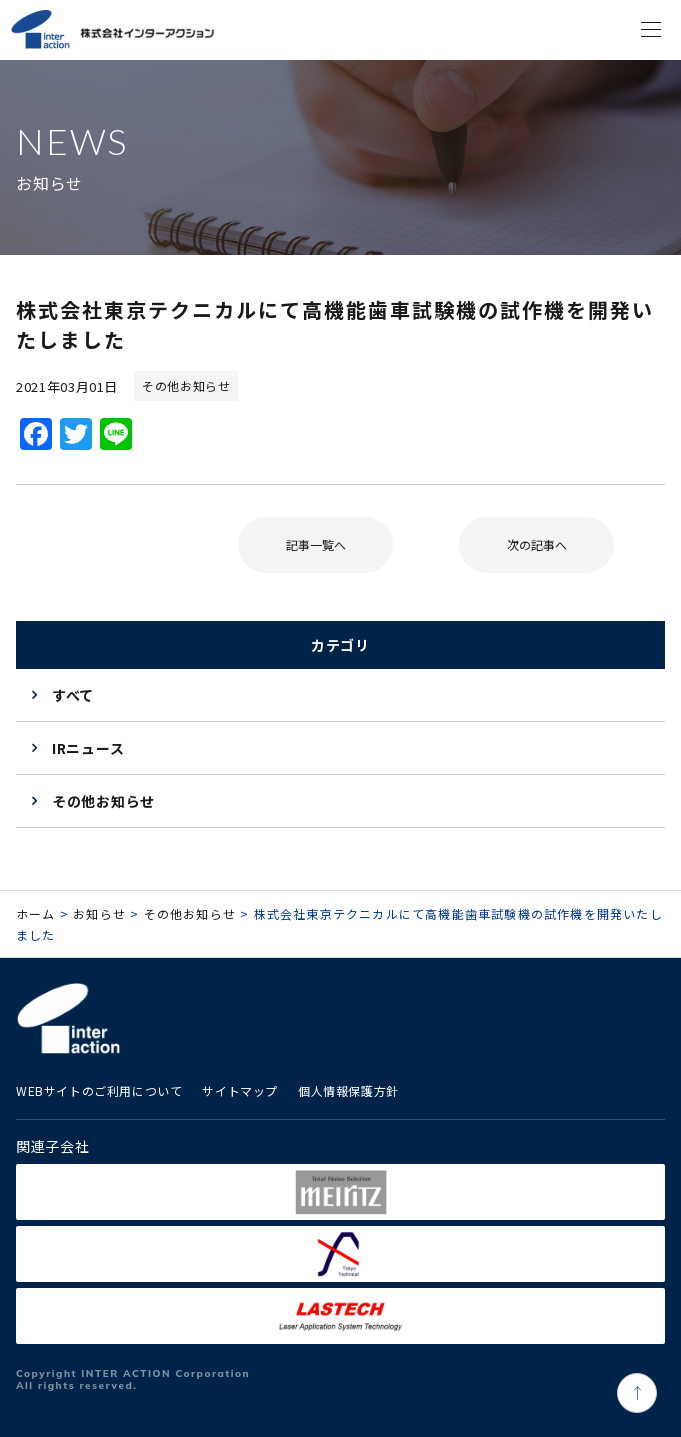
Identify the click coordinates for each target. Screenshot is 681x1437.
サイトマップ (240, 1090)
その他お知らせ (103, 801)
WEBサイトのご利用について (99, 1090)
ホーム (36, 913)
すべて (73, 695)
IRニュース (88, 748)
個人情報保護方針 (348, 1090)
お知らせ (99, 913)
